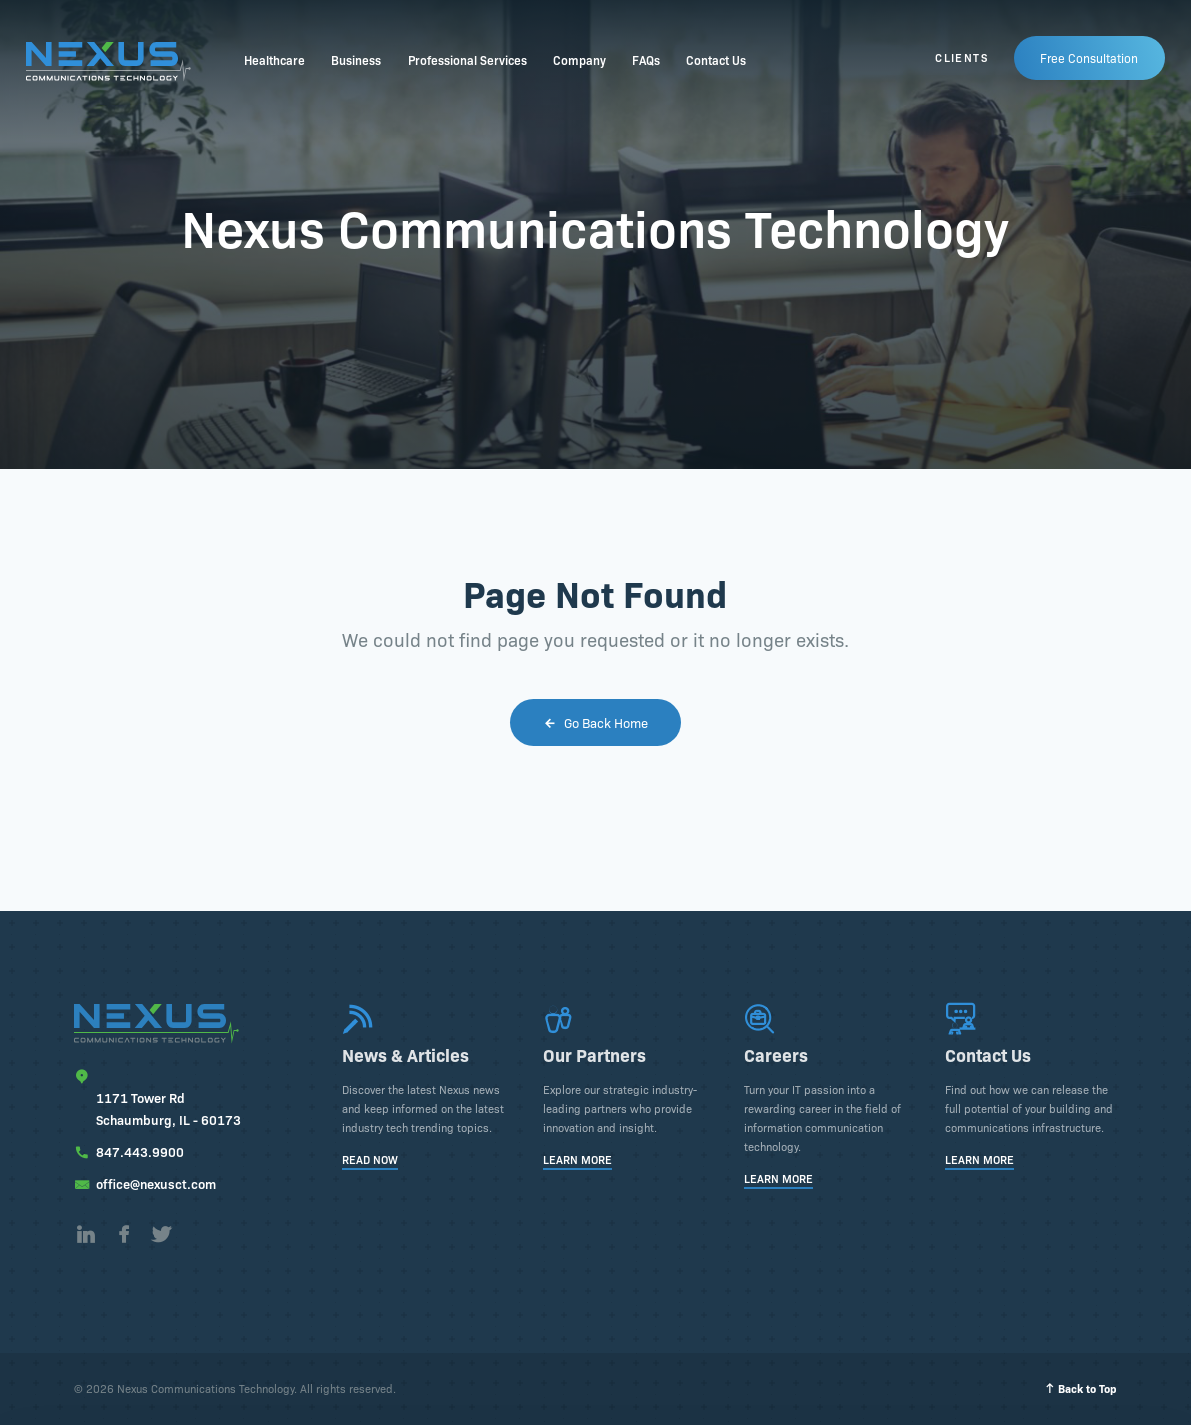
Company (579, 59)
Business (356, 59)
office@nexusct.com (156, 1183)
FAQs (646, 59)
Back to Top (1080, 1388)
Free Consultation (1090, 56)
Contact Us (716, 59)
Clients (961, 58)
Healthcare (274, 59)
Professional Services (467, 59)
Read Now (370, 1160)
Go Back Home (595, 722)
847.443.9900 (140, 1151)
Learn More (577, 1160)
